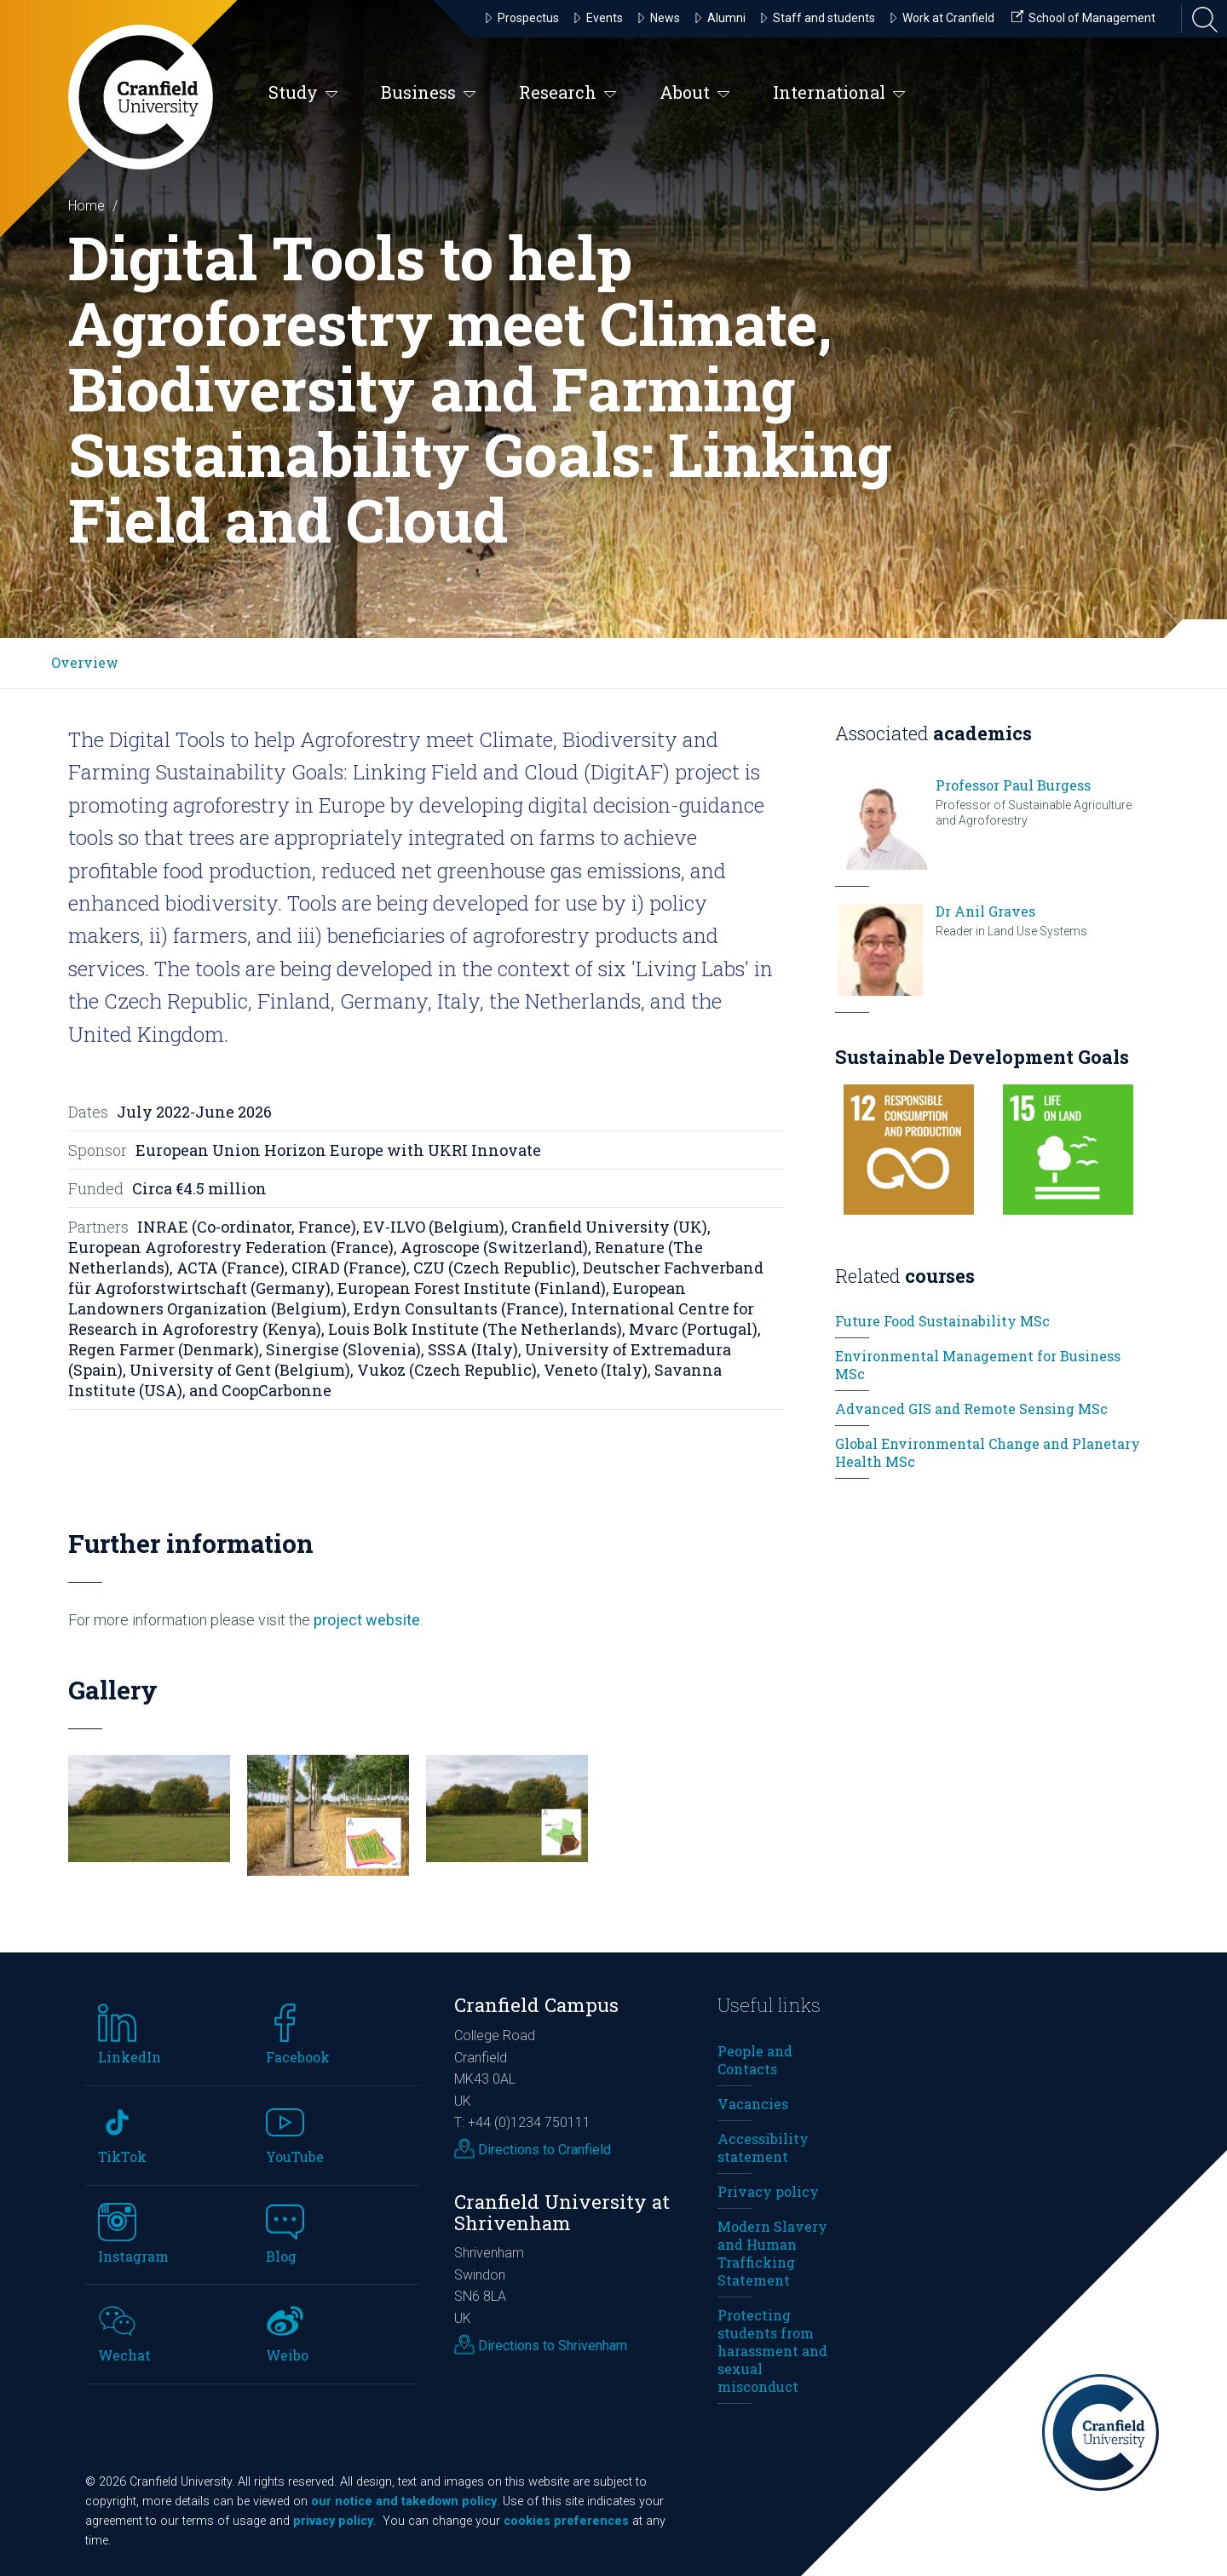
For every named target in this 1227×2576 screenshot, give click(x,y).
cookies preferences (566, 2521)
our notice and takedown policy (404, 2501)
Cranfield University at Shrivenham (562, 2212)
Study (303, 93)
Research (568, 93)
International (839, 93)
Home (86, 206)
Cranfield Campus (536, 2004)
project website (365, 1620)
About (695, 93)
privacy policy (333, 2521)
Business (428, 93)
